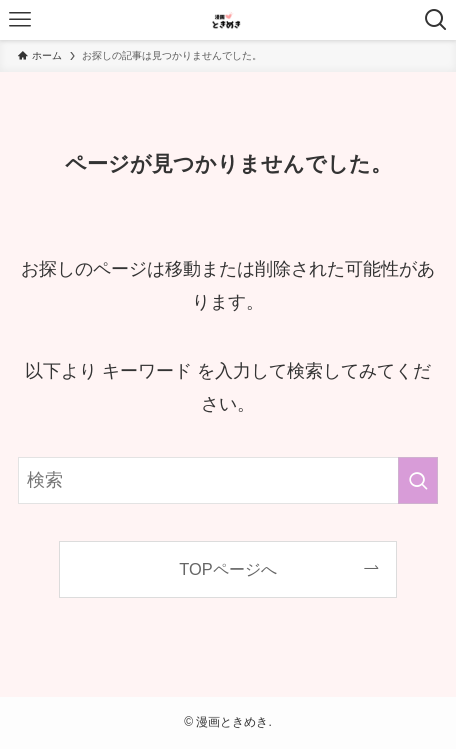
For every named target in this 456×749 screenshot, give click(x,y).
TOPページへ (227, 569)
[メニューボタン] (20, 20)
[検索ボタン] (436, 20)
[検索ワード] (228, 480)
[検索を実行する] (418, 480)
